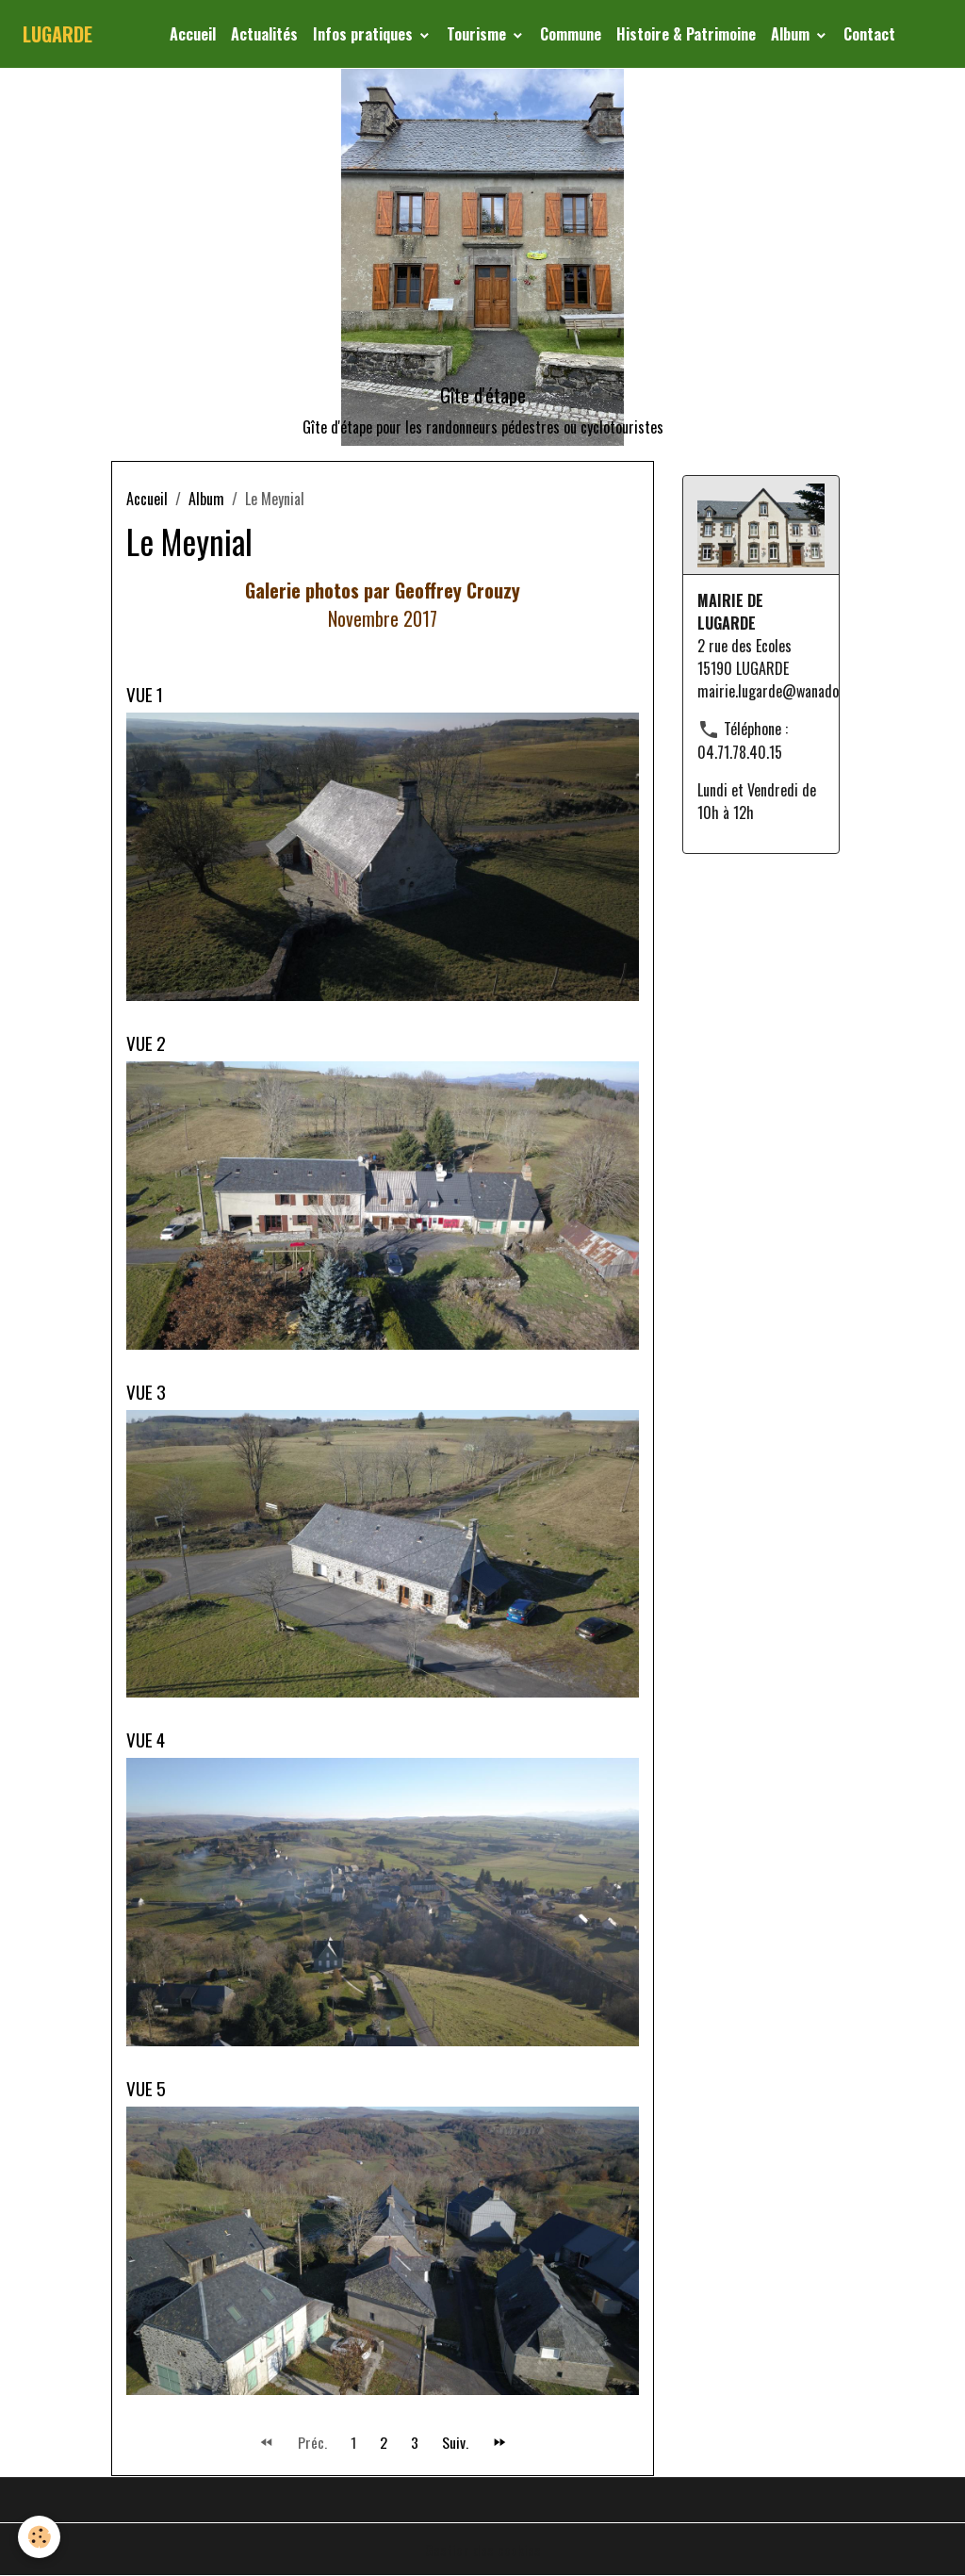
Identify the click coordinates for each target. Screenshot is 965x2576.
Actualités (264, 34)
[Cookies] (40, 2537)
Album (792, 34)
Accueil (193, 34)
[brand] (57, 34)
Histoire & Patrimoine (686, 34)
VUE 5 (146, 2088)
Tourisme (478, 34)
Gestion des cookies (483, 2549)
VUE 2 (146, 1043)
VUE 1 (144, 694)
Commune (570, 34)
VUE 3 (146, 1391)
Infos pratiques (365, 34)
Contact (869, 34)
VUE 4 (145, 1739)
